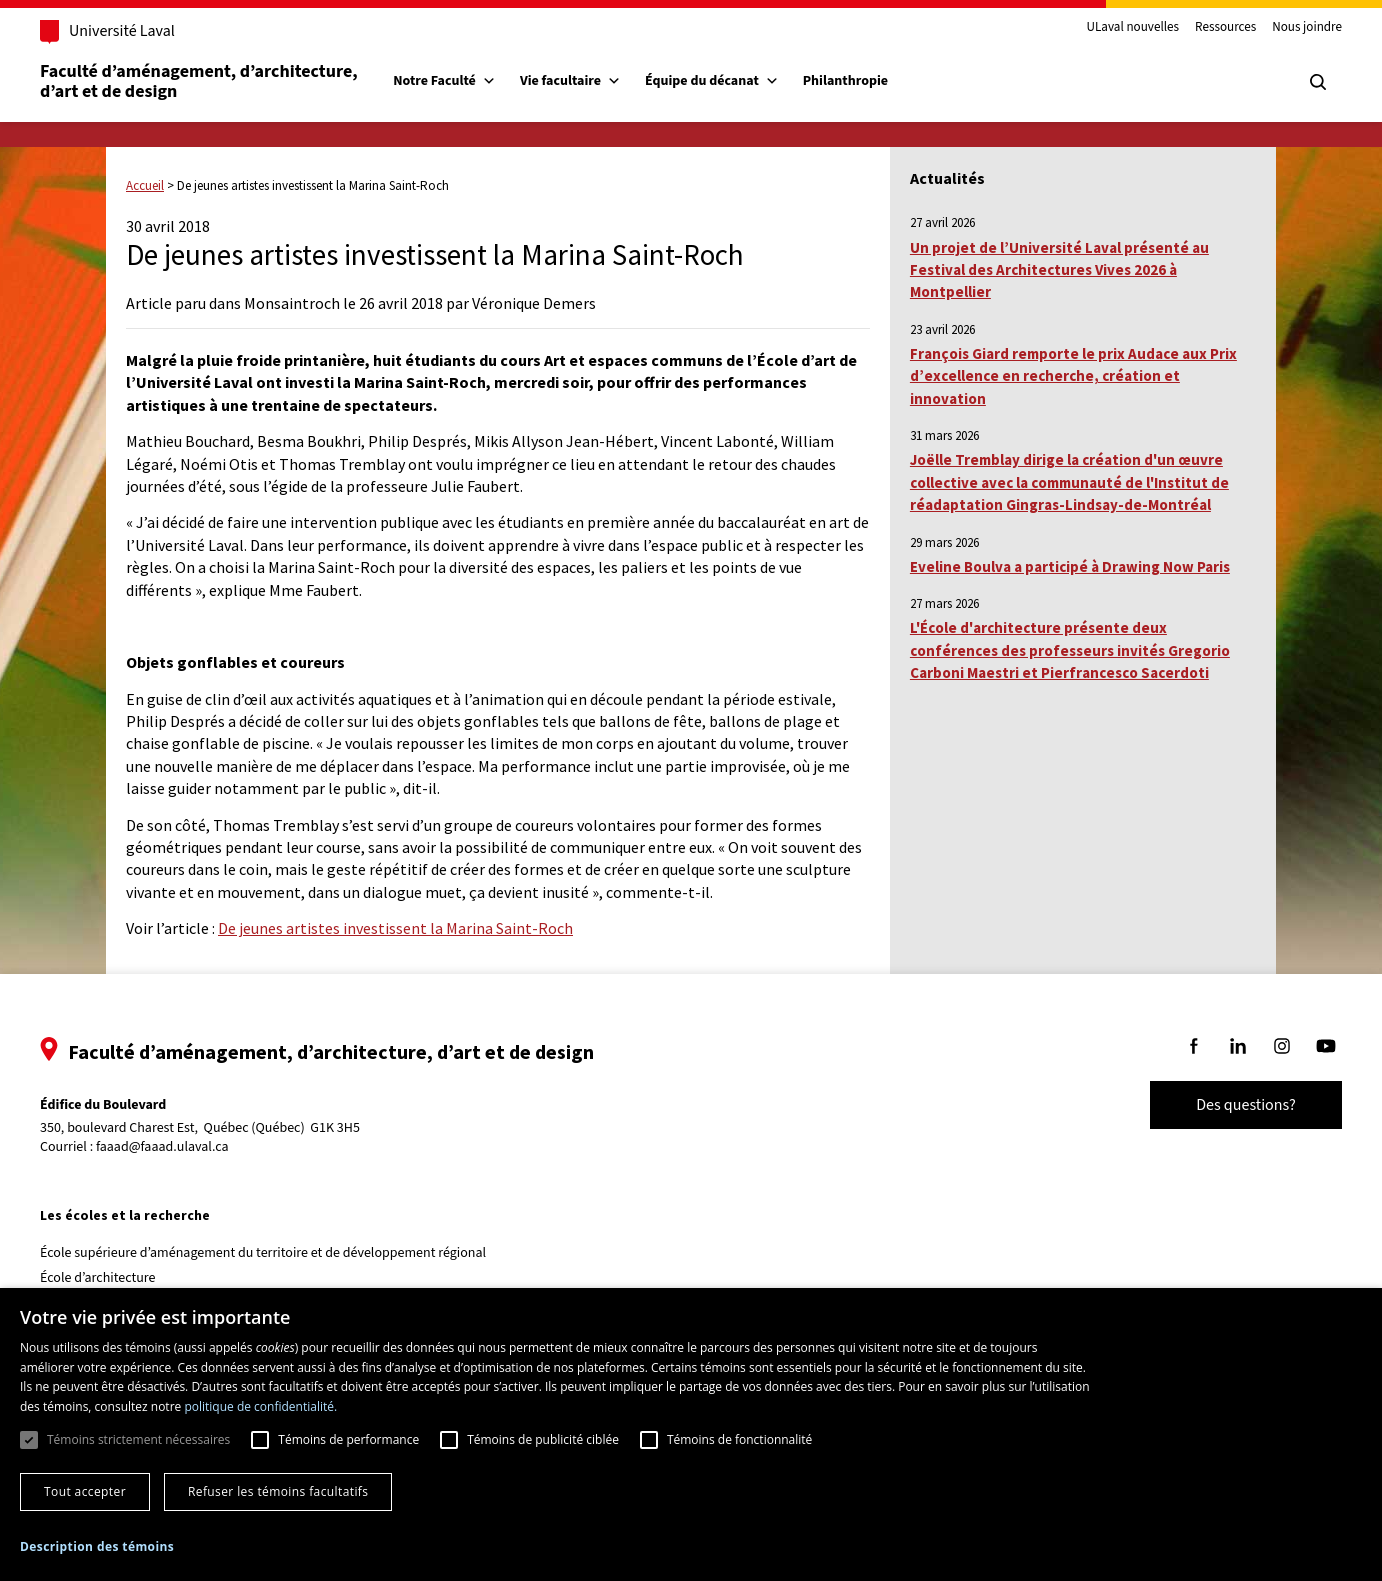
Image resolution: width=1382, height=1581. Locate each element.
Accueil (145, 185)
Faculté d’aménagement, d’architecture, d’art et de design (216, 81)
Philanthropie (861, 81)
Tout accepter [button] (85, 1491)
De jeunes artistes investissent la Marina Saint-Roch (395, 928)
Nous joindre (1291, 28)
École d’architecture (114, 1278)
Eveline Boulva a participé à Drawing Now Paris (1070, 566)
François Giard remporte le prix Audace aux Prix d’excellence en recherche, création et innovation (1073, 376)
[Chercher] (1302, 82)
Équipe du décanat (728, 81)
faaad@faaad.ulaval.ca (178, 1147)
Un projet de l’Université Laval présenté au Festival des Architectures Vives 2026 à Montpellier (1059, 270)
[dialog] (691, 1434)
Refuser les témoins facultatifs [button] (278, 1491)
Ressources (1209, 28)
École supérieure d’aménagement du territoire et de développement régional (279, 1253)
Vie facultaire (586, 81)
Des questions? (1230, 1105)
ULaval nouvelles (1117, 28)
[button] (97, 1546)
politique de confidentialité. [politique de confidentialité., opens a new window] (260, 1406)
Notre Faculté (460, 81)
